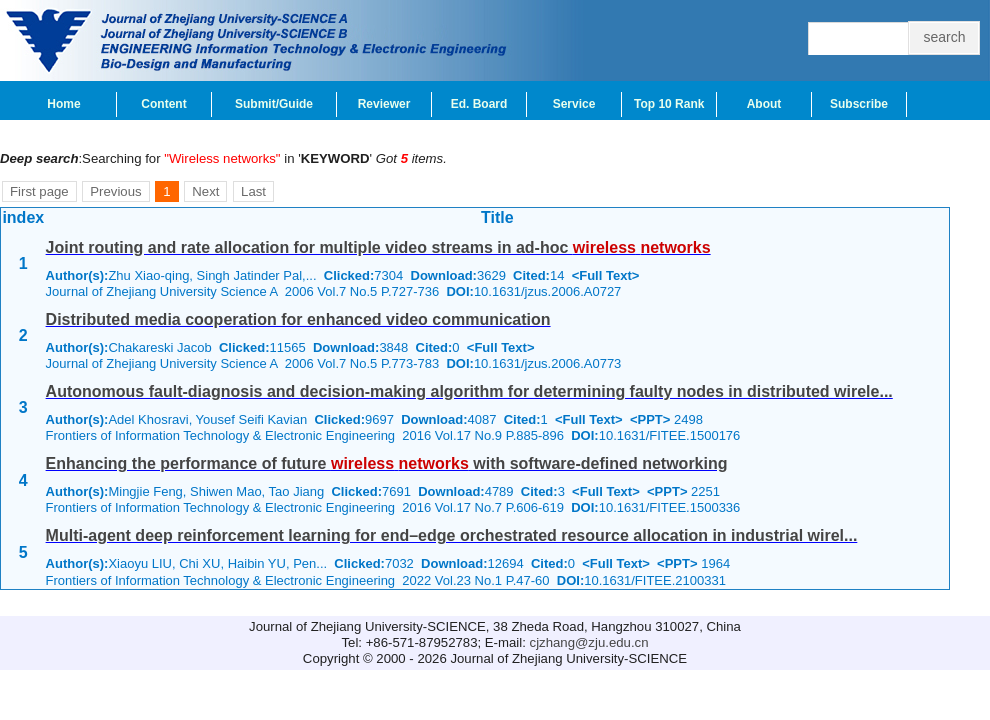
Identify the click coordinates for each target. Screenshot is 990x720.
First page (39, 191)
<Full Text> (606, 275)
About (764, 104)
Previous (115, 191)
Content (163, 104)
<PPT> (650, 419)
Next (205, 191)
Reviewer (384, 104)
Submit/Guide (274, 104)
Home (63, 104)
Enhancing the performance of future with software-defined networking (387, 463)
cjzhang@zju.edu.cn (589, 642)
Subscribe (859, 104)
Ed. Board (479, 104)
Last (253, 191)
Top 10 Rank (669, 104)
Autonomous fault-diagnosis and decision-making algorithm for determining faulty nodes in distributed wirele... (469, 391)
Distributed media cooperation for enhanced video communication (298, 319)
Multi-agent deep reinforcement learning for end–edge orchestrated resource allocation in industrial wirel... (452, 535)
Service (574, 104)
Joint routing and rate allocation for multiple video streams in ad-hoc (378, 247)
